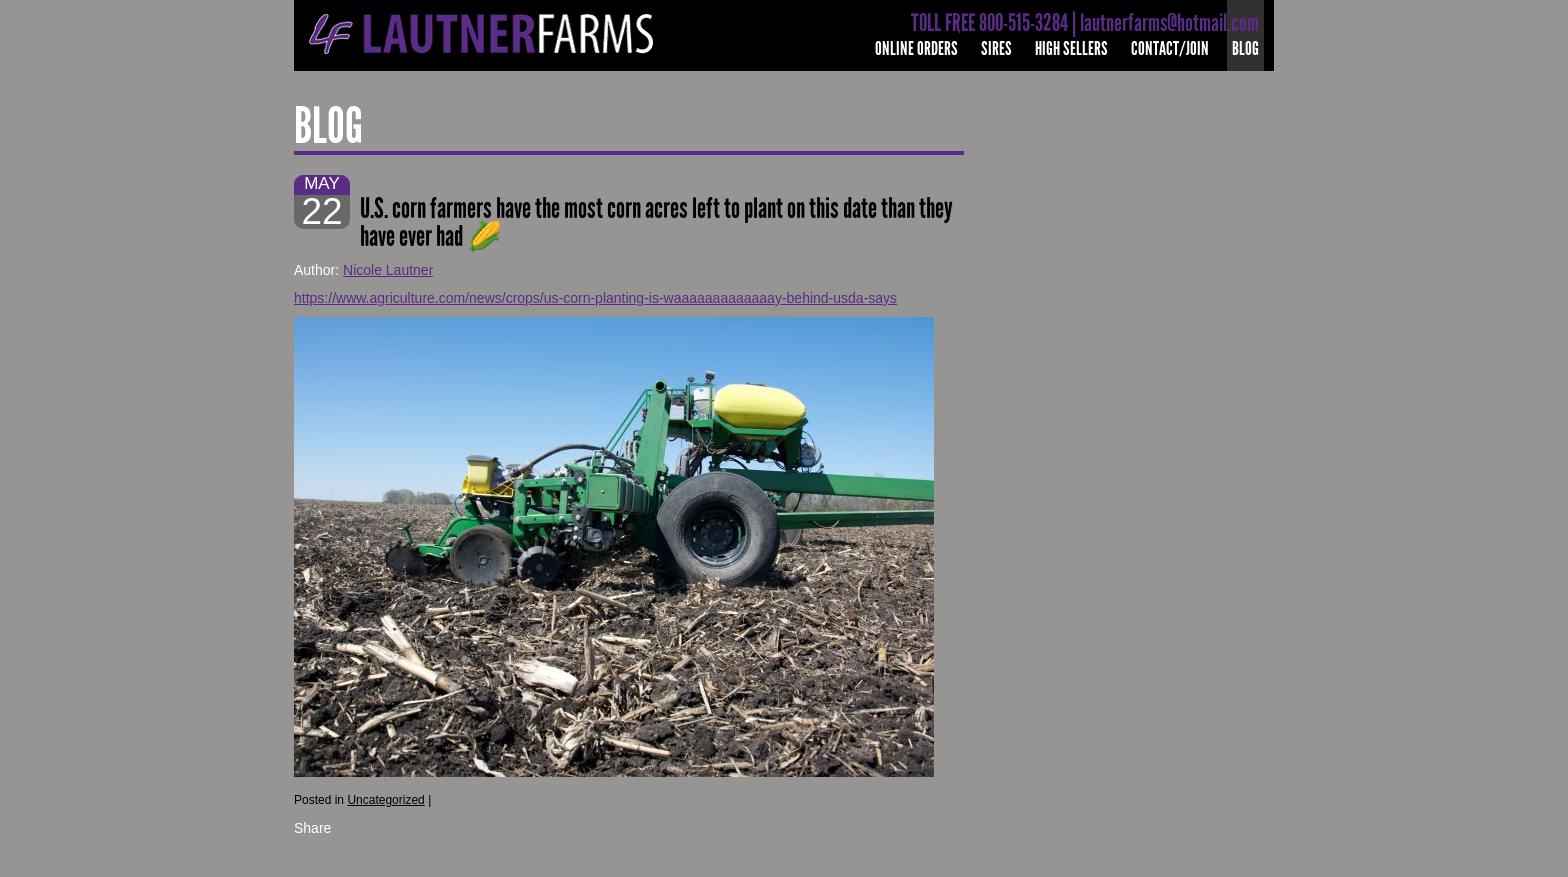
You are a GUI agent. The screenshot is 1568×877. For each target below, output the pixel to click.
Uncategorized (385, 800)
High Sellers (1071, 48)
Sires (996, 48)
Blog (1245, 48)
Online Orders (916, 48)
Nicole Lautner (388, 270)
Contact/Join (1170, 48)
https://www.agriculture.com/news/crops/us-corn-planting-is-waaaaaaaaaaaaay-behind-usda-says (595, 298)
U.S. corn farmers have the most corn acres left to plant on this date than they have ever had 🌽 (656, 222)
